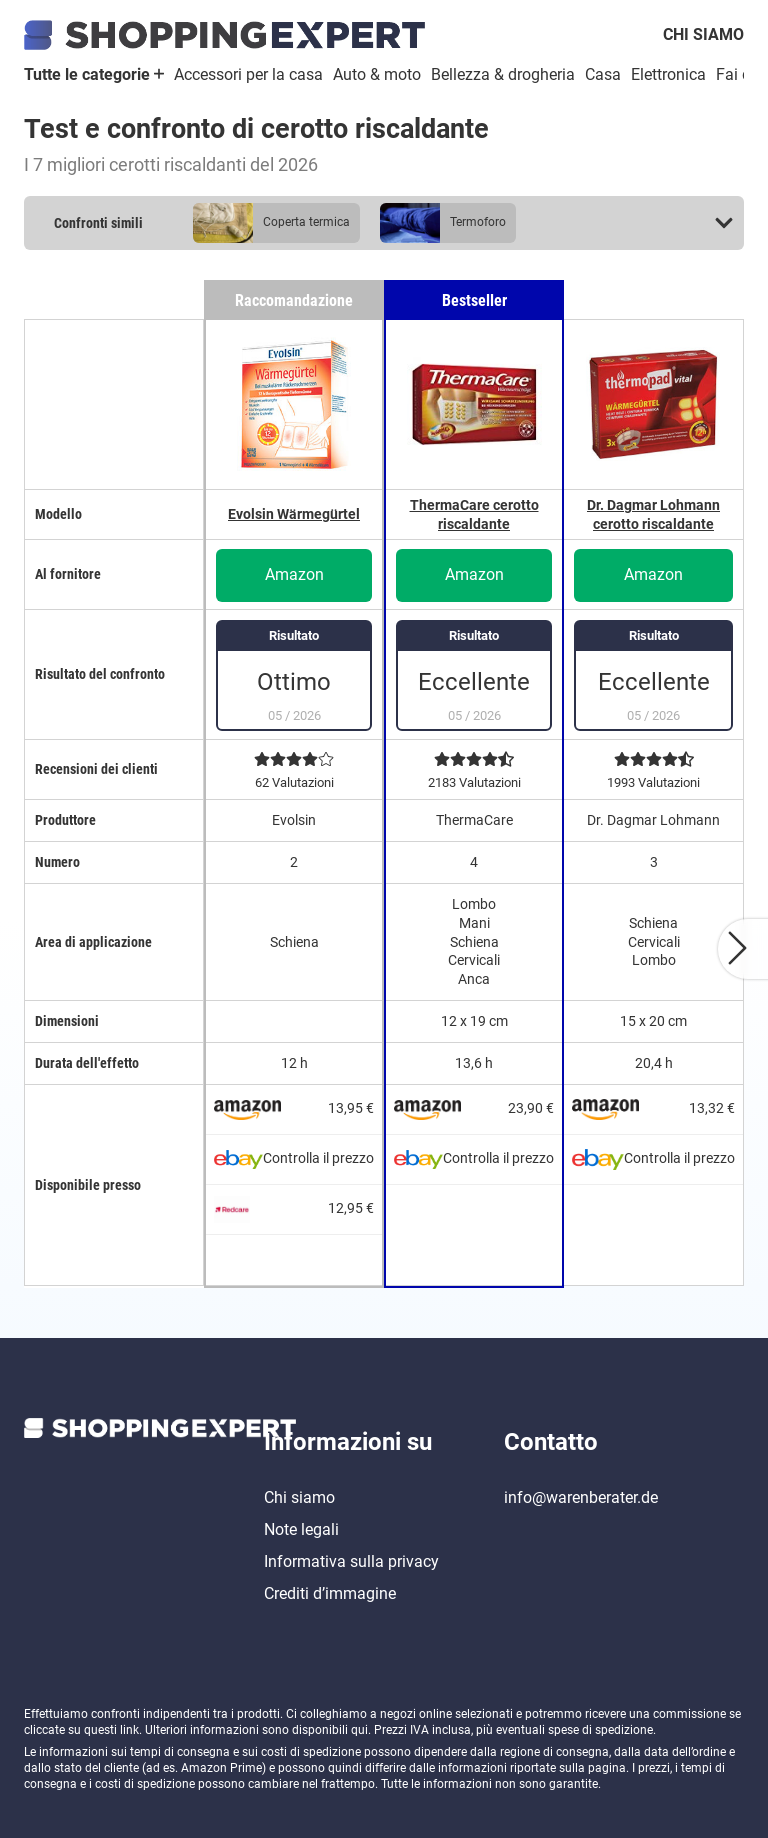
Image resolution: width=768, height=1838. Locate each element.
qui (359, 1730)
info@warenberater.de (581, 1497)
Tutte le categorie (94, 74)
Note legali (301, 1529)
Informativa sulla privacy (351, 1561)
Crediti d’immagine (330, 1593)
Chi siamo (703, 34)
